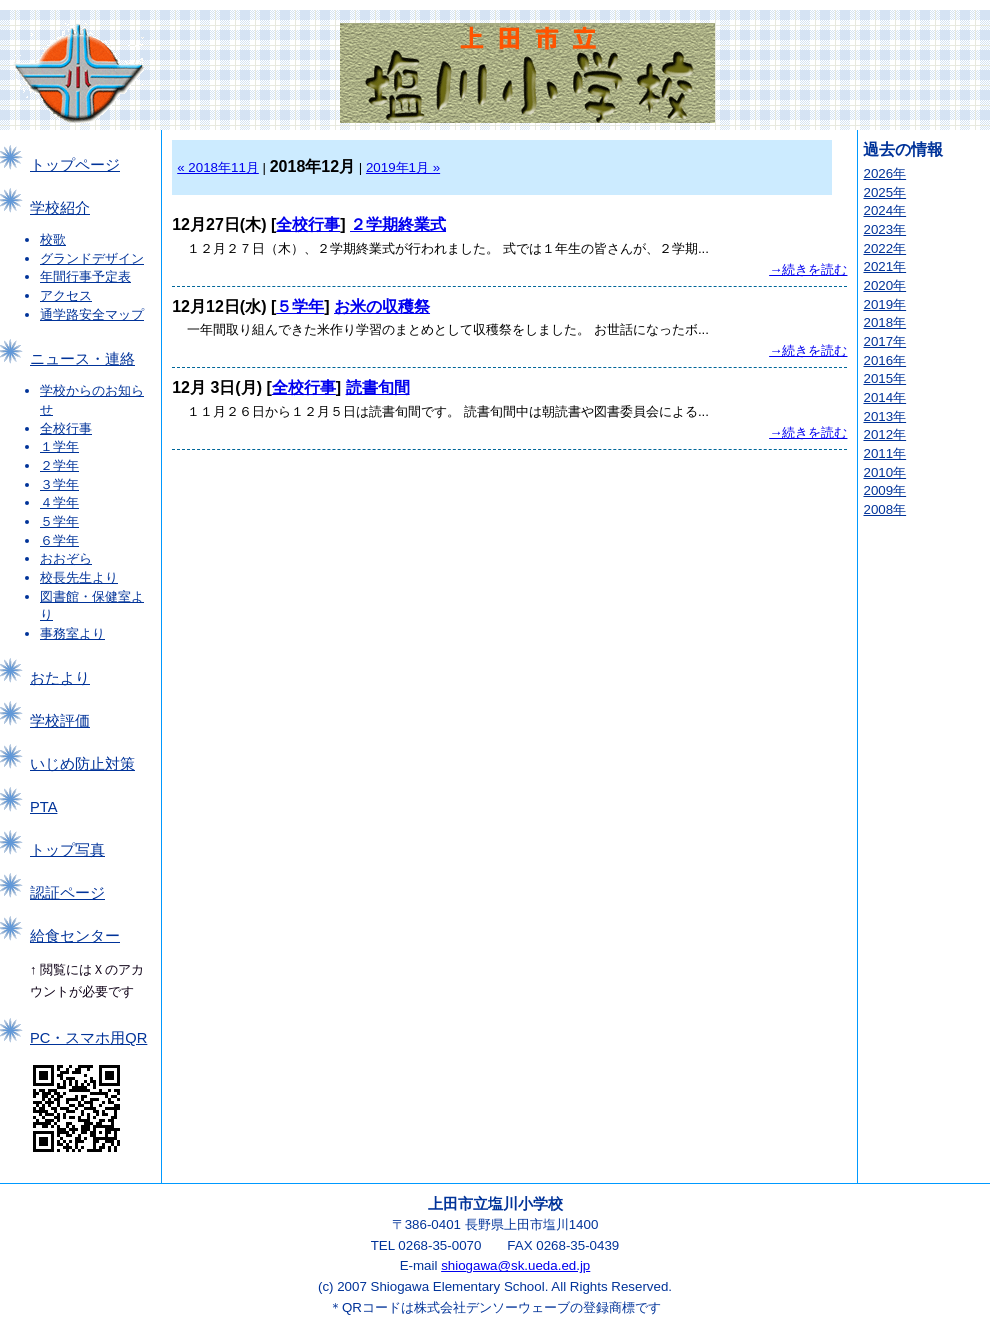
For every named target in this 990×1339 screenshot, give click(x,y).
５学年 (59, 521)
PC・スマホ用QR (88, 1038)
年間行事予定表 (85, 276)
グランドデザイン (92, 258)
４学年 (59, 502)
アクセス (66, 295)
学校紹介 (60, 208)
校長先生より (79, 577)
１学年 (59, 446)
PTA (43, 807)
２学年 (59, 465)
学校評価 (60, 721)
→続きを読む (808, 269)
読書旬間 (378, 387)
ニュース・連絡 (82, 359)
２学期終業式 (398, 224)
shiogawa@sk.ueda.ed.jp (515, 1265)
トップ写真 (67, 850)
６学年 (59, 540)
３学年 (59, 484)
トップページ (75, 165)
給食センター (75, 936)
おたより (60, 678)
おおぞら (66, 558)
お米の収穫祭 (382, 306)
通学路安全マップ (92, 314)
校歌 (53, 239)
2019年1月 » (403, 167)
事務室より (72, 633)
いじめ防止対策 (82, 764)
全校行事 (66, 428)
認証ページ (67, 893)
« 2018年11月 (218, 167)
